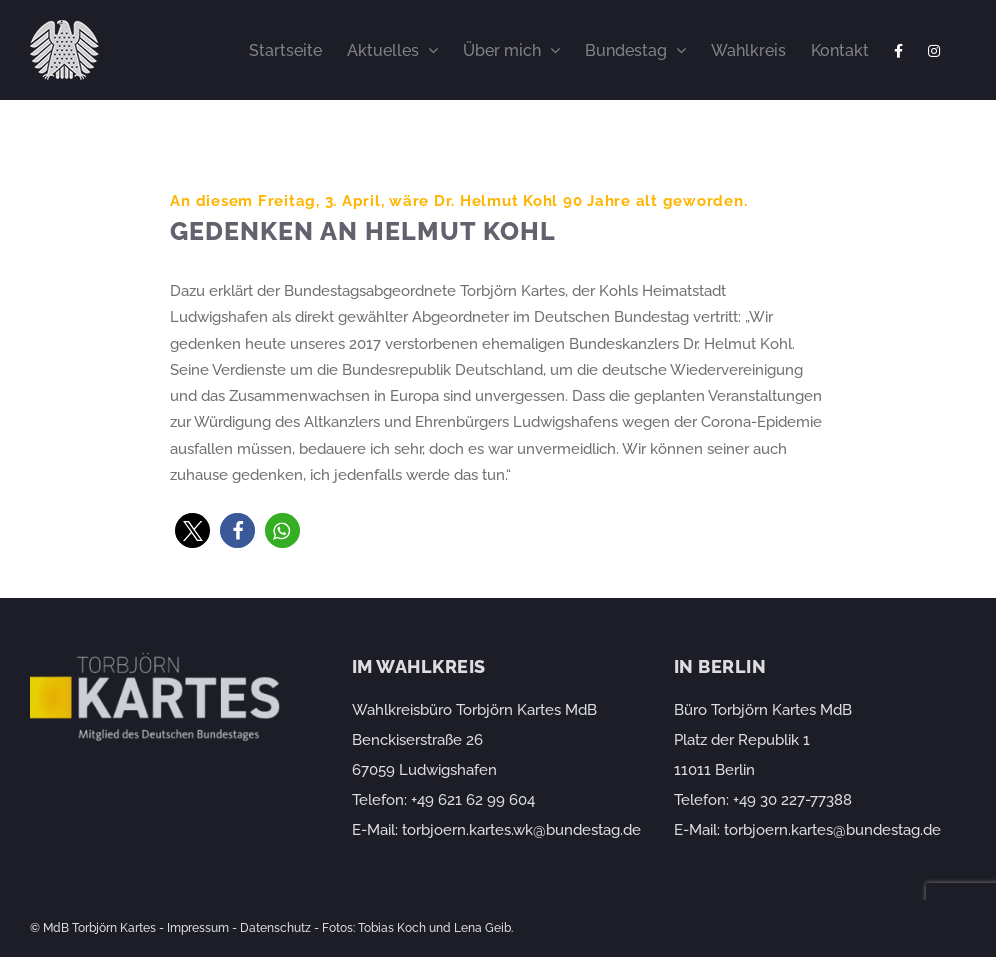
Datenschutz (275, 928)
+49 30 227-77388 (792, 800)
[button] (192, 530)
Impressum (198, 928)
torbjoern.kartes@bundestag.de (832, 830)
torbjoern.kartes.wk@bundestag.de (521, 830)
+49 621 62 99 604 (473, 800)
